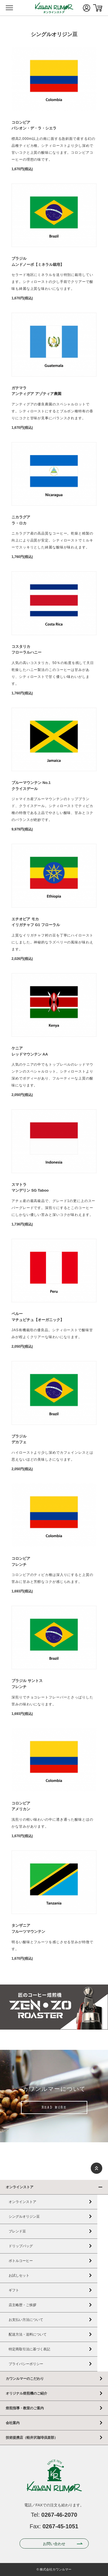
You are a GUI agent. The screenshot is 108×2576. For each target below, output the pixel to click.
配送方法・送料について (28, 2334)
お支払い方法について (26, 2320)
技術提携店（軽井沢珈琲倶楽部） (32, 2438)
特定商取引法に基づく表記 (29, 2349)
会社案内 (13, 2423)
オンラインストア (19, 2187)
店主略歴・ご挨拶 (22, 2305)
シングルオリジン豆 (24, 2217)
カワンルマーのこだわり (25, 2379)
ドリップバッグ (21, 2246)
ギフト (14, 2290)
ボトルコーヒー (21, 2261)
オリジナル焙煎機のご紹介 (26, 2393)
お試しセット (19, 2275)
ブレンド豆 (17, 2231)
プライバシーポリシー (26, 2364)
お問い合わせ (54, 2544)
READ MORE (54, 2108)
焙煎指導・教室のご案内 (25, 2408)
